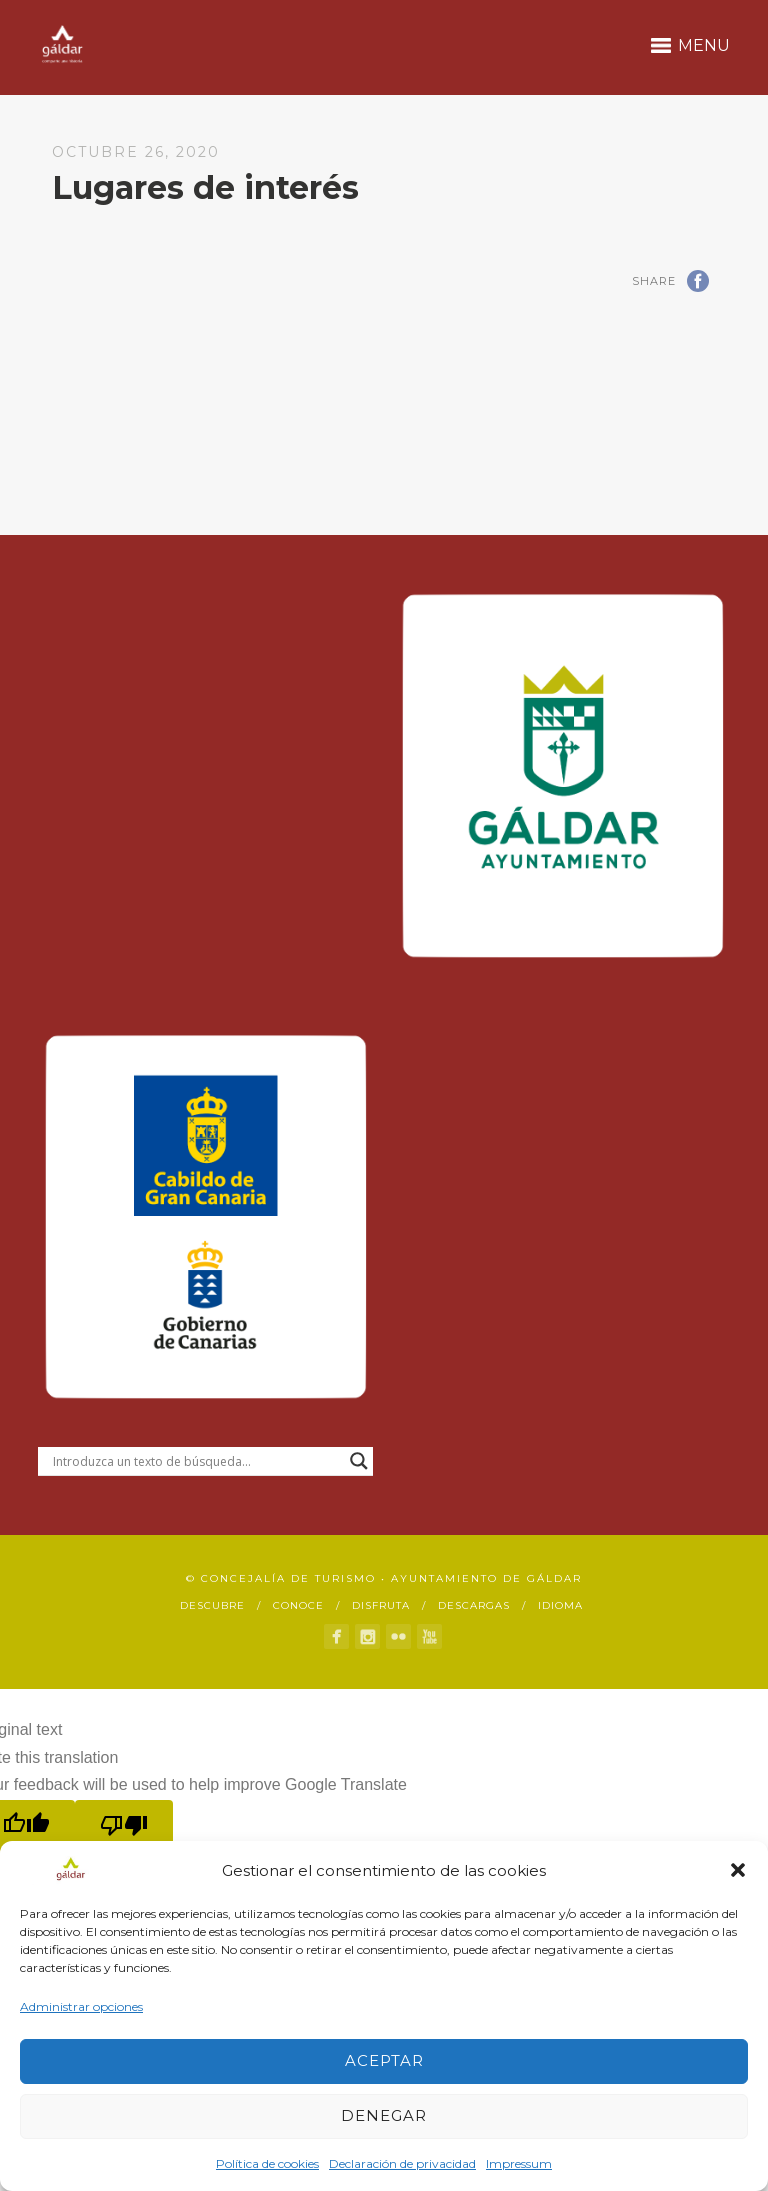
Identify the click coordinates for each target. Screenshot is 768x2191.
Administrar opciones (81, 2006)
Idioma (560, 1605)
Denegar (384, 2115)
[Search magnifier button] (359, 1461)
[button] (738, 1870)
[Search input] (196, 1461)
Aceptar (384, 2060)
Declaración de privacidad (402, 2163)
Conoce (298, 1605)
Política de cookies (267, 2163)
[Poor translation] (124, 1826)
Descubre (212, 1605)
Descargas (474, 1605)
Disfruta (381, 1605)
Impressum (519, 2163)
